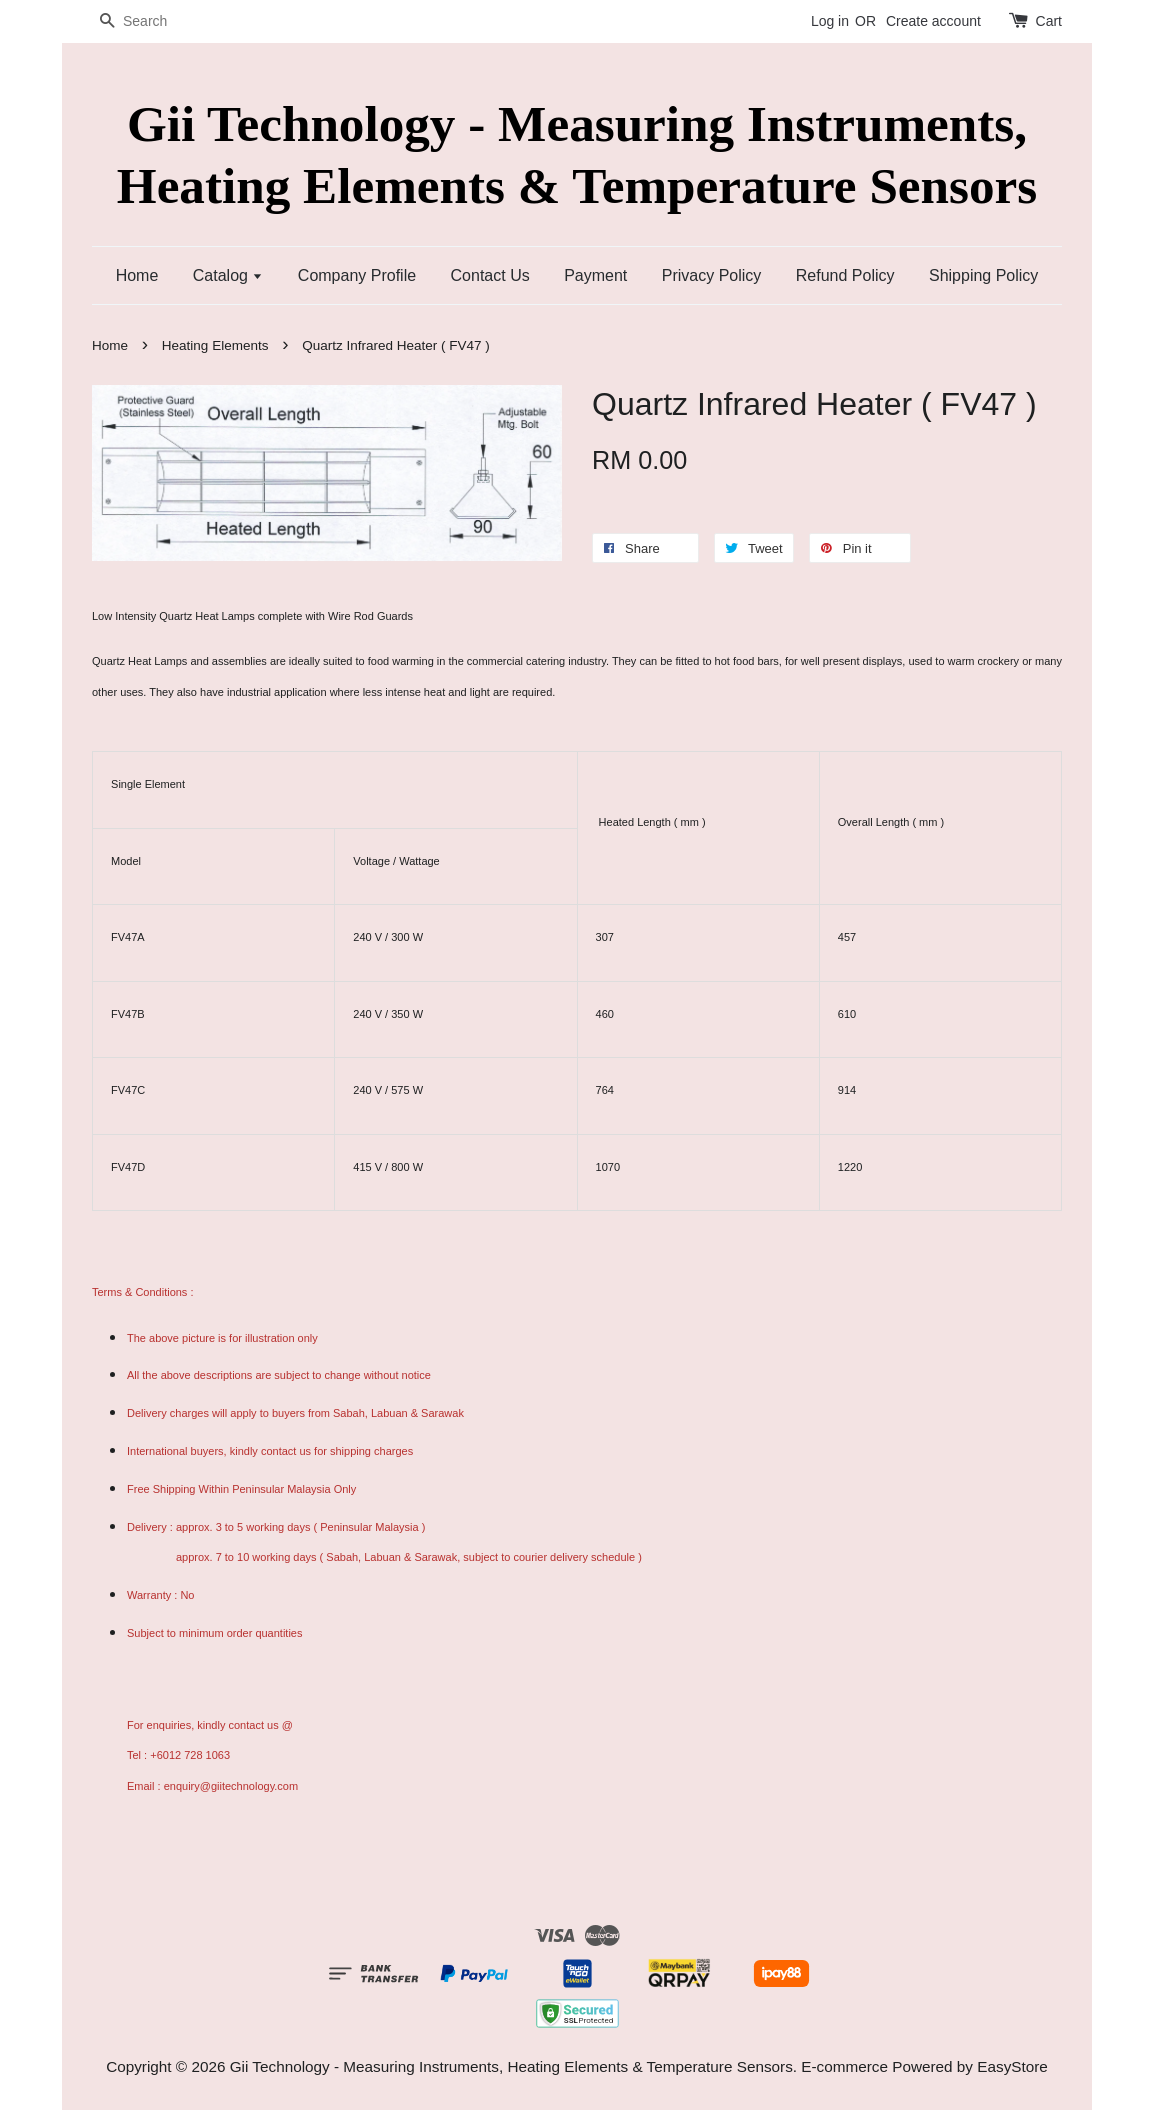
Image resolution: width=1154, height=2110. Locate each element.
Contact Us (490, 275)
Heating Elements (215, 345)
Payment (595, 275)
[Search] (152, 21)
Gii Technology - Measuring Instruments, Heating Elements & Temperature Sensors (577, 154)
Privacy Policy (712, 275)
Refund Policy (845, 275)
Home (137, 275)
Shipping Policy (983, 275)
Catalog (228, 275)
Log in (830, 21)
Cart (1049, 21)
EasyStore (1012, 2066)
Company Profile (357, 275)
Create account (933, 21)
